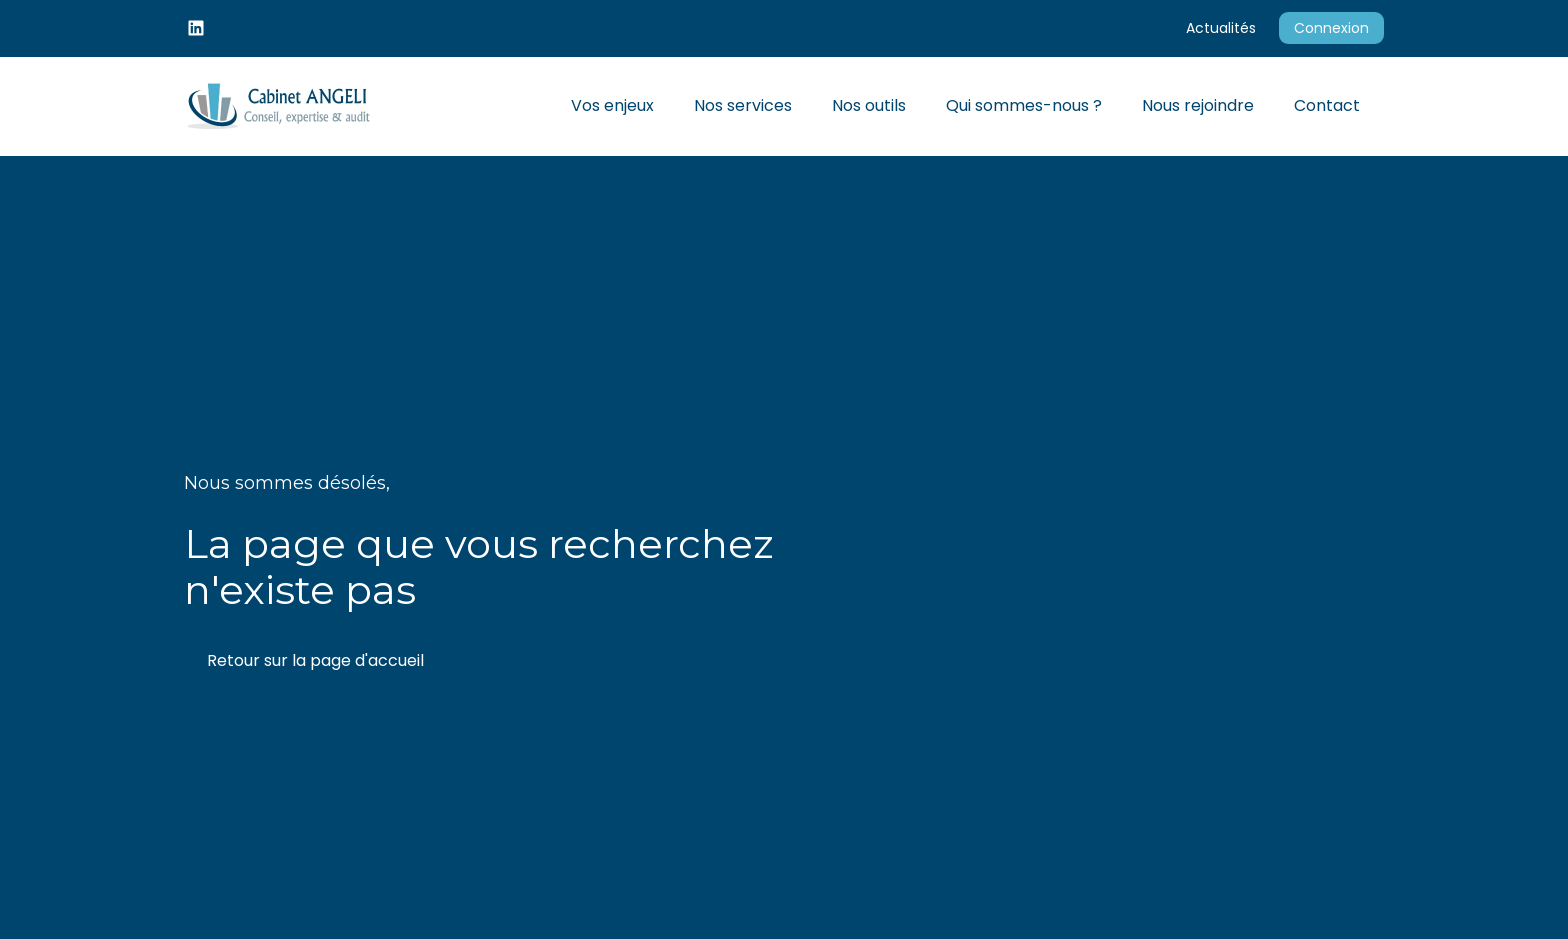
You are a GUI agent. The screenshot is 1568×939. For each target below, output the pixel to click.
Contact (1327, 105)
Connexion (1331, 28)
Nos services (743, 105)
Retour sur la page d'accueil (315, 660)
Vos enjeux (612, 105)
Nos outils (869, 105)
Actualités (1221, 28)
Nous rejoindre (1198, 105)
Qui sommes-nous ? (1024, 105)
